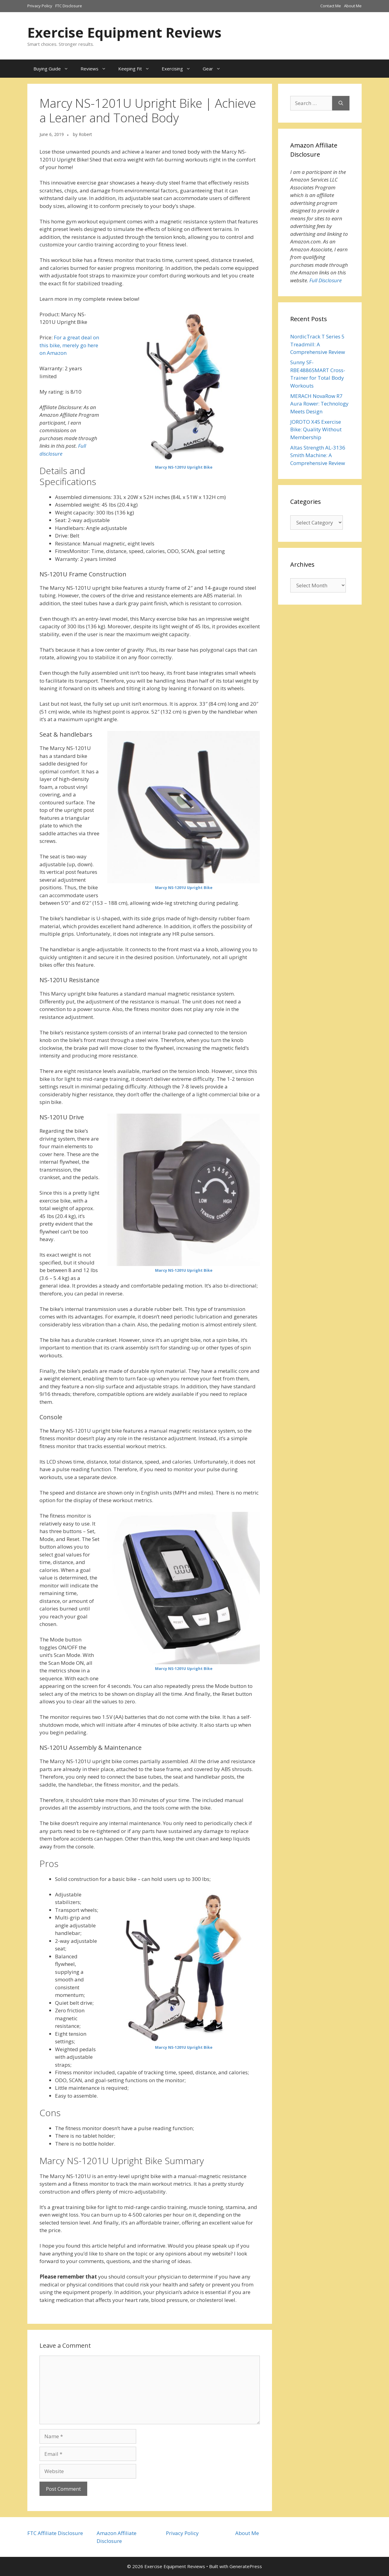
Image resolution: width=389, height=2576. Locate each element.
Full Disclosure (325, 280)
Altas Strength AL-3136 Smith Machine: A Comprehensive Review (317, 455)
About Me (353, 5)
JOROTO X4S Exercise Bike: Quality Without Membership (316, 429)
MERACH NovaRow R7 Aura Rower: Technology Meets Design (319, 403)
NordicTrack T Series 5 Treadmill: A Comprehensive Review (317, 344)
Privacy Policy (39, 5)
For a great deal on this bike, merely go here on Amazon (69, 345)
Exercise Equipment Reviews (124, 32)
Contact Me (330, 5)
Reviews (96, 68)
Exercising (179, 68)
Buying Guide (53, 68)
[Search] (340, 103)
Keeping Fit (137, 68)
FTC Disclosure (68, 5)
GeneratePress (245, 2566)
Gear (215, 68)
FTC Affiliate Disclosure (55, 2533)
